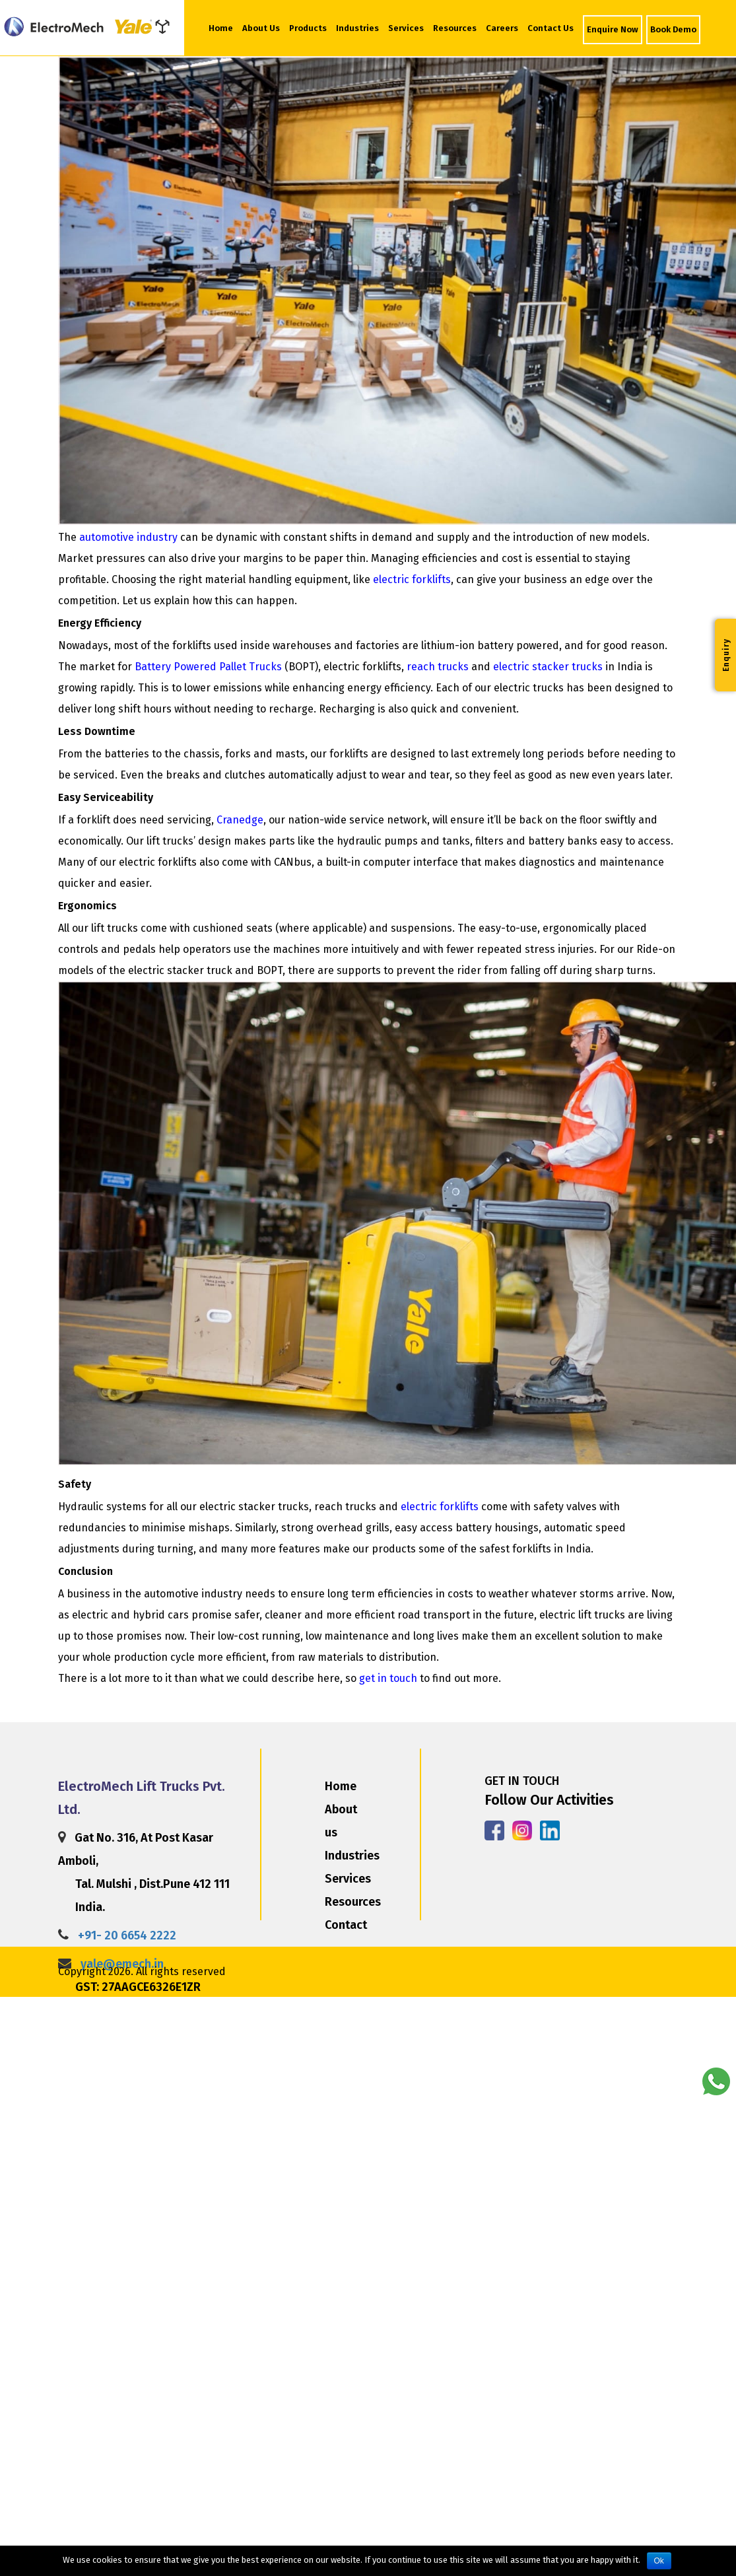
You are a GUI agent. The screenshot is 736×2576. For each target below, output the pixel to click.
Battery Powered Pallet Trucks (208, 666)
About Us (262, 27)
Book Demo (673, 29)
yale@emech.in (122, 1964)
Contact (346, 1925)
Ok (659, 2560)
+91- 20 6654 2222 (127, 1935)
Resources (455, 28)
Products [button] (308, 28)
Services (406, 28)
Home (221, 28)
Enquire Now (612, 29)
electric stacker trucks (548, 666)
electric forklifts (412, 579)
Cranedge (240, 820)
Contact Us (550, 28)
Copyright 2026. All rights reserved (142, 1971)
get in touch (388, 1678)
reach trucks (438, 666)
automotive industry (128, 537)
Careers (502, 28)
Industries (357, 28)
